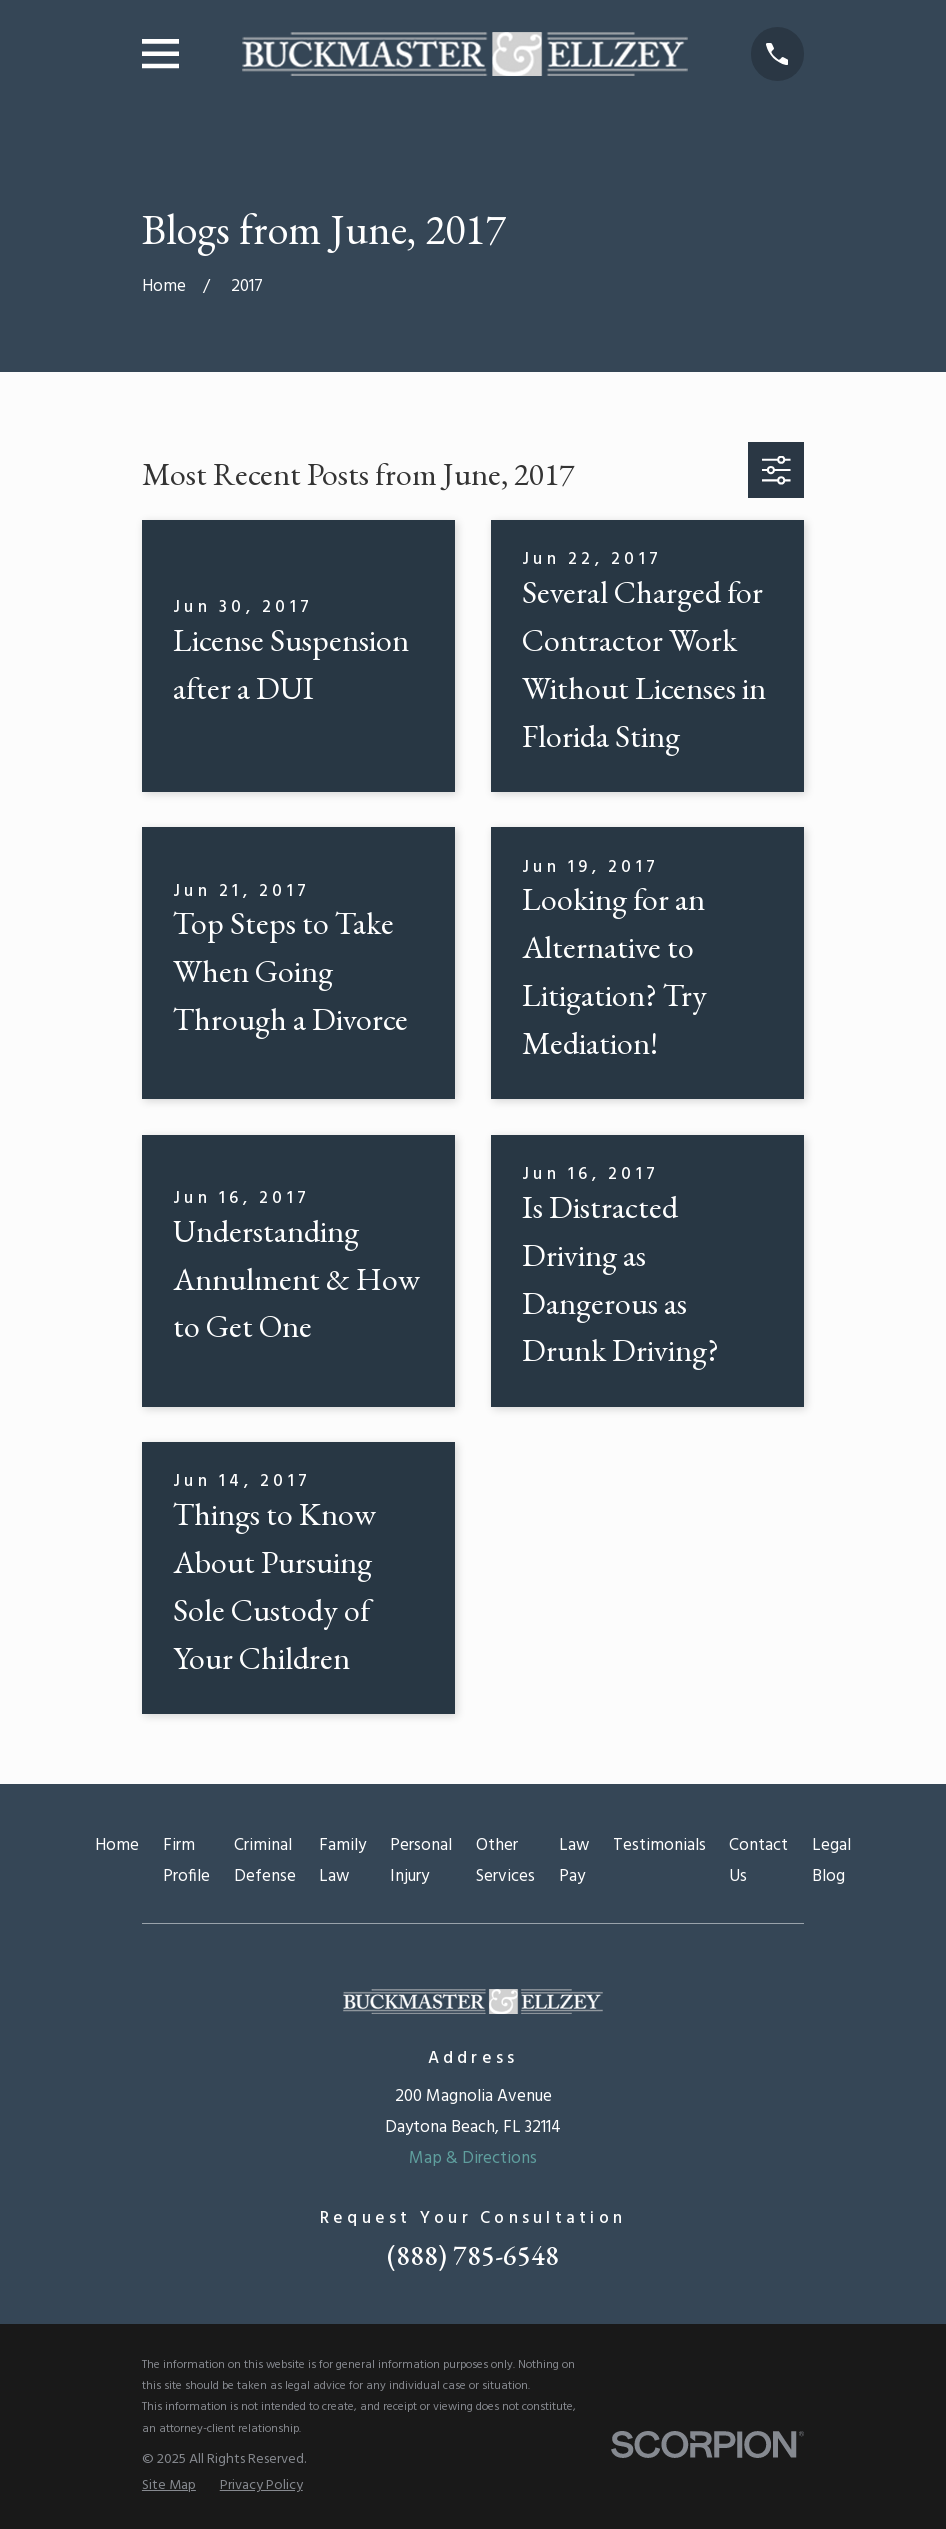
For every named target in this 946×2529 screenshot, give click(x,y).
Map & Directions (473, 2158)
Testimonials (659, 1845)
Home (117, 1845)
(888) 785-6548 (473, 2255)
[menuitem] (169, 2486)
